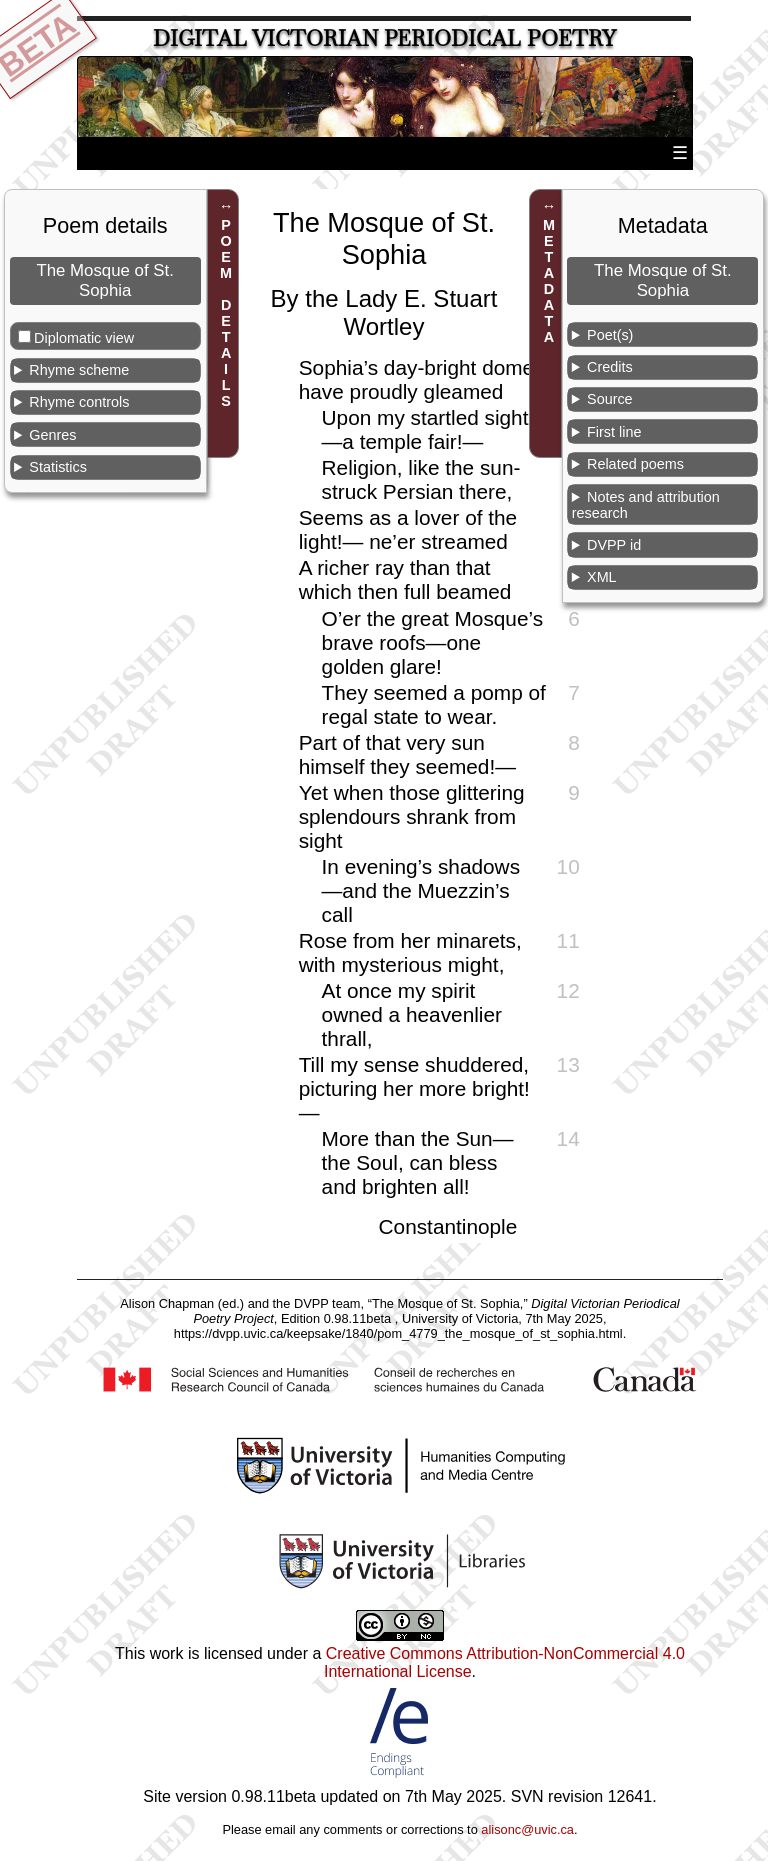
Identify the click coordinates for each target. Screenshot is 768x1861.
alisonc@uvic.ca (527, 1829)
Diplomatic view (84, 338)
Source (610, 399)
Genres (52, 435)
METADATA (549, 281)
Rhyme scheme (79, 370)
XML (602, 577)
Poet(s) (610, 335)
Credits (610, 367)
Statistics (58, 467)
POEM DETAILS (226, 313)
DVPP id (614, 545)
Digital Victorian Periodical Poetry (384, 38)
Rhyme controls (79, 402)
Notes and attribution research (646, 505)
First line (614, 432)
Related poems (635, 464)
